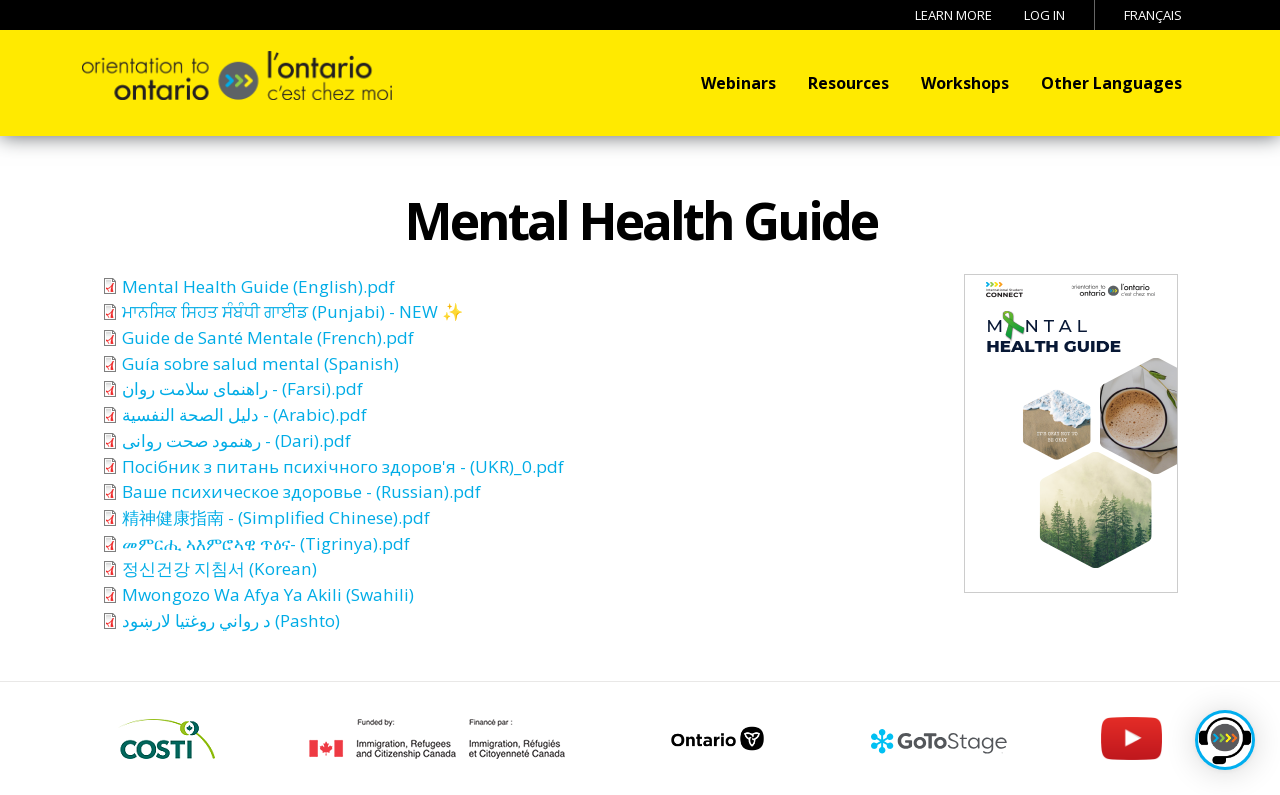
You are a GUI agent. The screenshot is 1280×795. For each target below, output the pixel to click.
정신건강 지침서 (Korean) (219, 568)
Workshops (965, 83)
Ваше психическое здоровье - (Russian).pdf (301, 491)
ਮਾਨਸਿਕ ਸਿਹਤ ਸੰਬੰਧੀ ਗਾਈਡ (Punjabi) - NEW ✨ (292, 311)
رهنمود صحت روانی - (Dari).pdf (236, 440)
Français (1153, 15)
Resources (848, 83)
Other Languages (1111, 83)
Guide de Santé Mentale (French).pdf (268, 337)
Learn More (953, 15)
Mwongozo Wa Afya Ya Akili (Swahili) (268, 594)
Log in (1044, 15)
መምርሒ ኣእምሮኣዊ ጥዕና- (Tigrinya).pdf (266, 543)
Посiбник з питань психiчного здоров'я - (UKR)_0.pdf (343, 466)
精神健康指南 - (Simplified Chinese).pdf (276, 517)
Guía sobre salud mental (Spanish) (260, 363)
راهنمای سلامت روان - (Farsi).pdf (242, 388)
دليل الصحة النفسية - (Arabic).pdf (244, 414)
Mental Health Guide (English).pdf (258, 286)
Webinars (738, 83)
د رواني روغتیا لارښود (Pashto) (231, 620)
